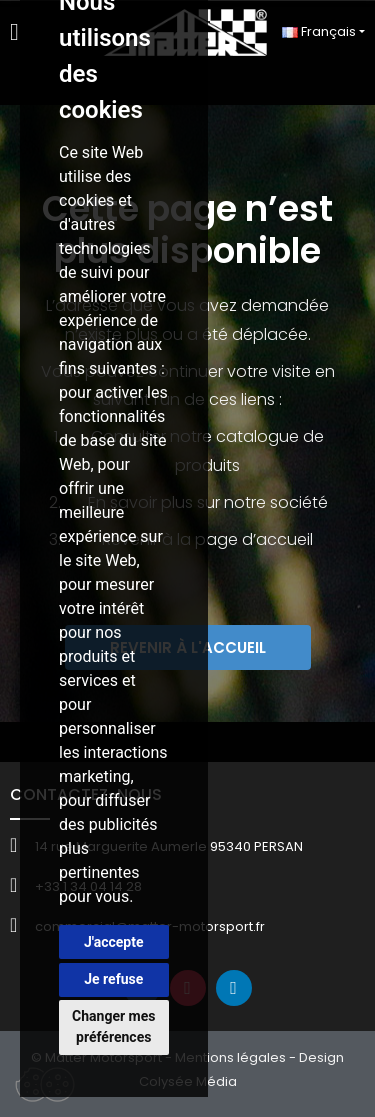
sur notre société (262, 502)
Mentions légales (230, 1057)
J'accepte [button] (114, 942)
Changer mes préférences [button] (113, 1026)
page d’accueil (254, 539)
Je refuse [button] (113, 979)
